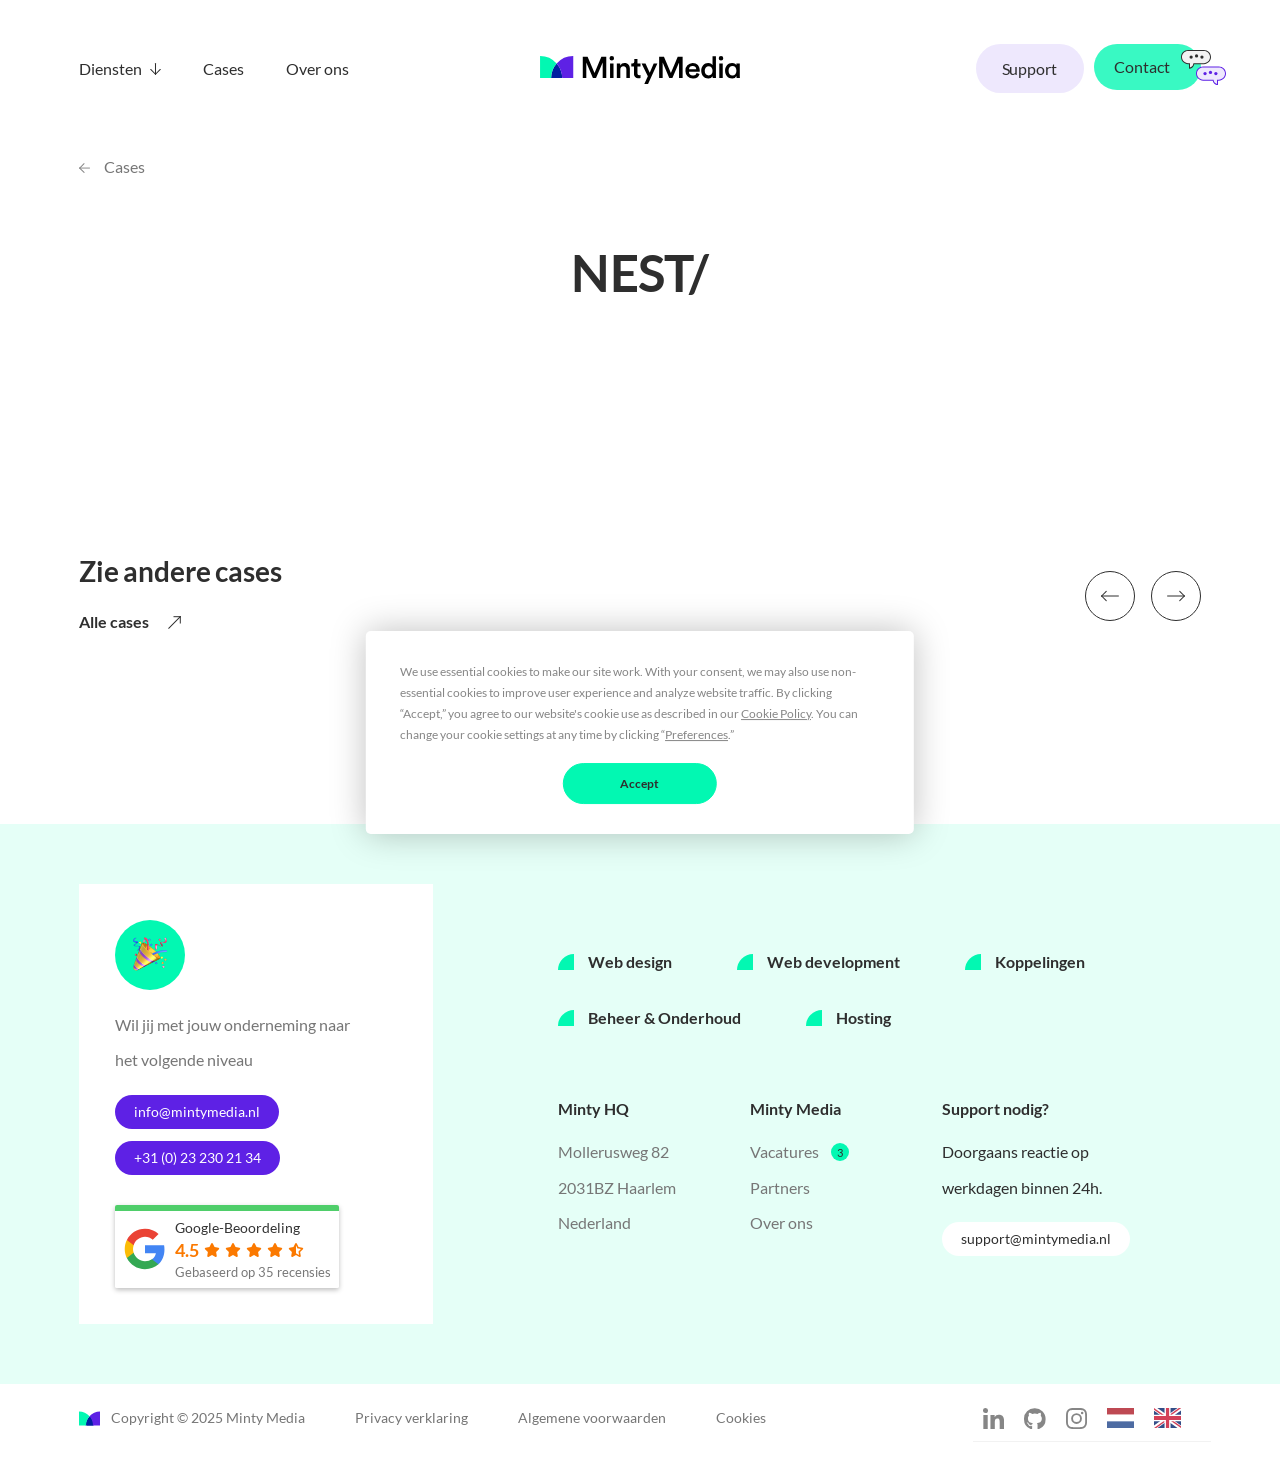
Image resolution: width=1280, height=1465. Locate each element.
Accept (639, 782)
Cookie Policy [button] (776, 712)
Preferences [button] (696, 733)
